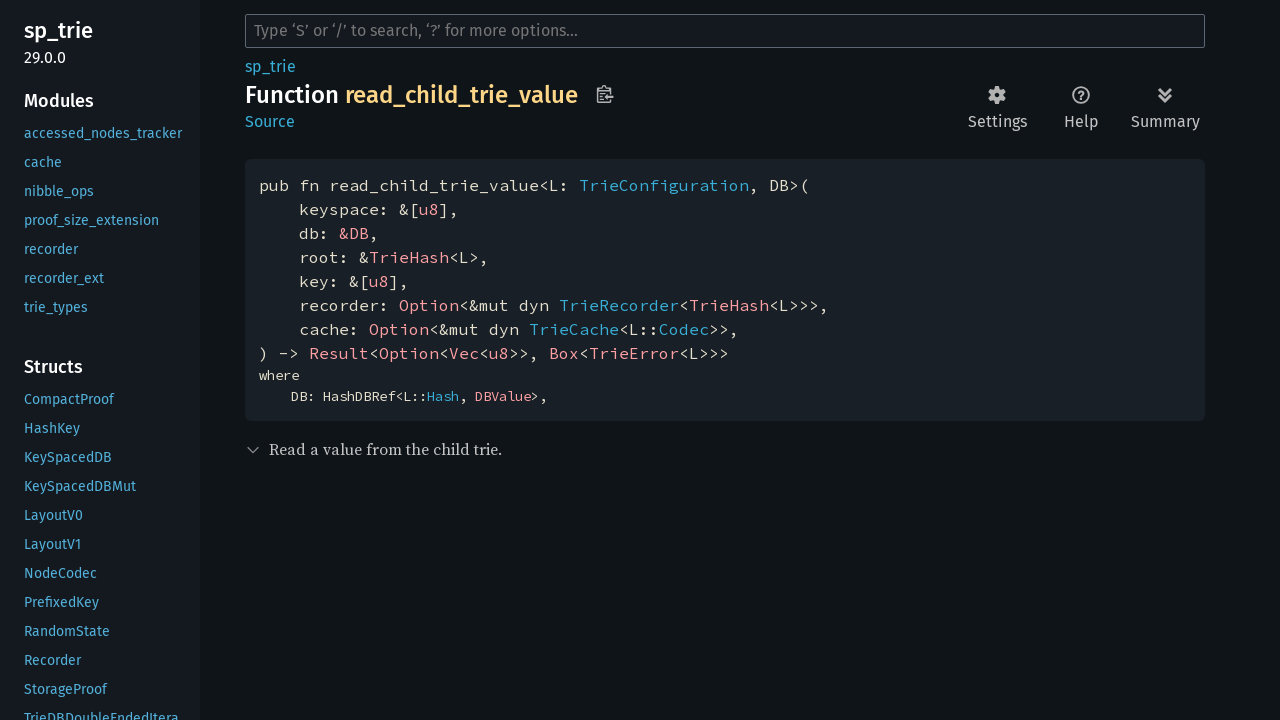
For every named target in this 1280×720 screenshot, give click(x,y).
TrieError (634, 353)
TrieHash (409, 257)
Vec (464, 353)
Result (339, 353)
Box (564, 353)
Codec (684, 329)
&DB (354, 233)
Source (270, 121)
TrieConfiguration (664, 185)
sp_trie (270, 66)
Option (429, 305)
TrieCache (574, 329)
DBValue (503, 396)
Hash (443, 396)
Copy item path (604, 94)
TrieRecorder (619, 305)
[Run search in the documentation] (725, 31)
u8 (429, 209)
